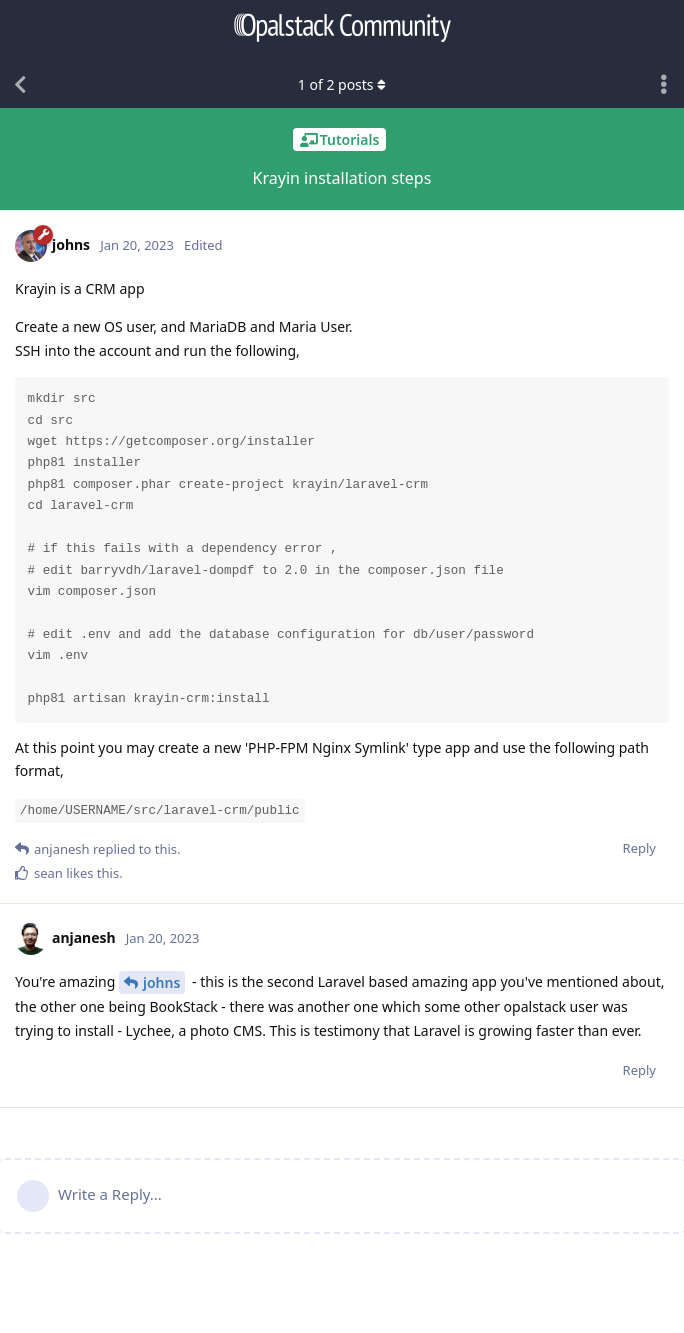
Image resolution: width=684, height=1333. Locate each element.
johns (161, 982)
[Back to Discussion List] (20, 85)
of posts (342, 84)
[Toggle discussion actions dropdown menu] (664, 85)
